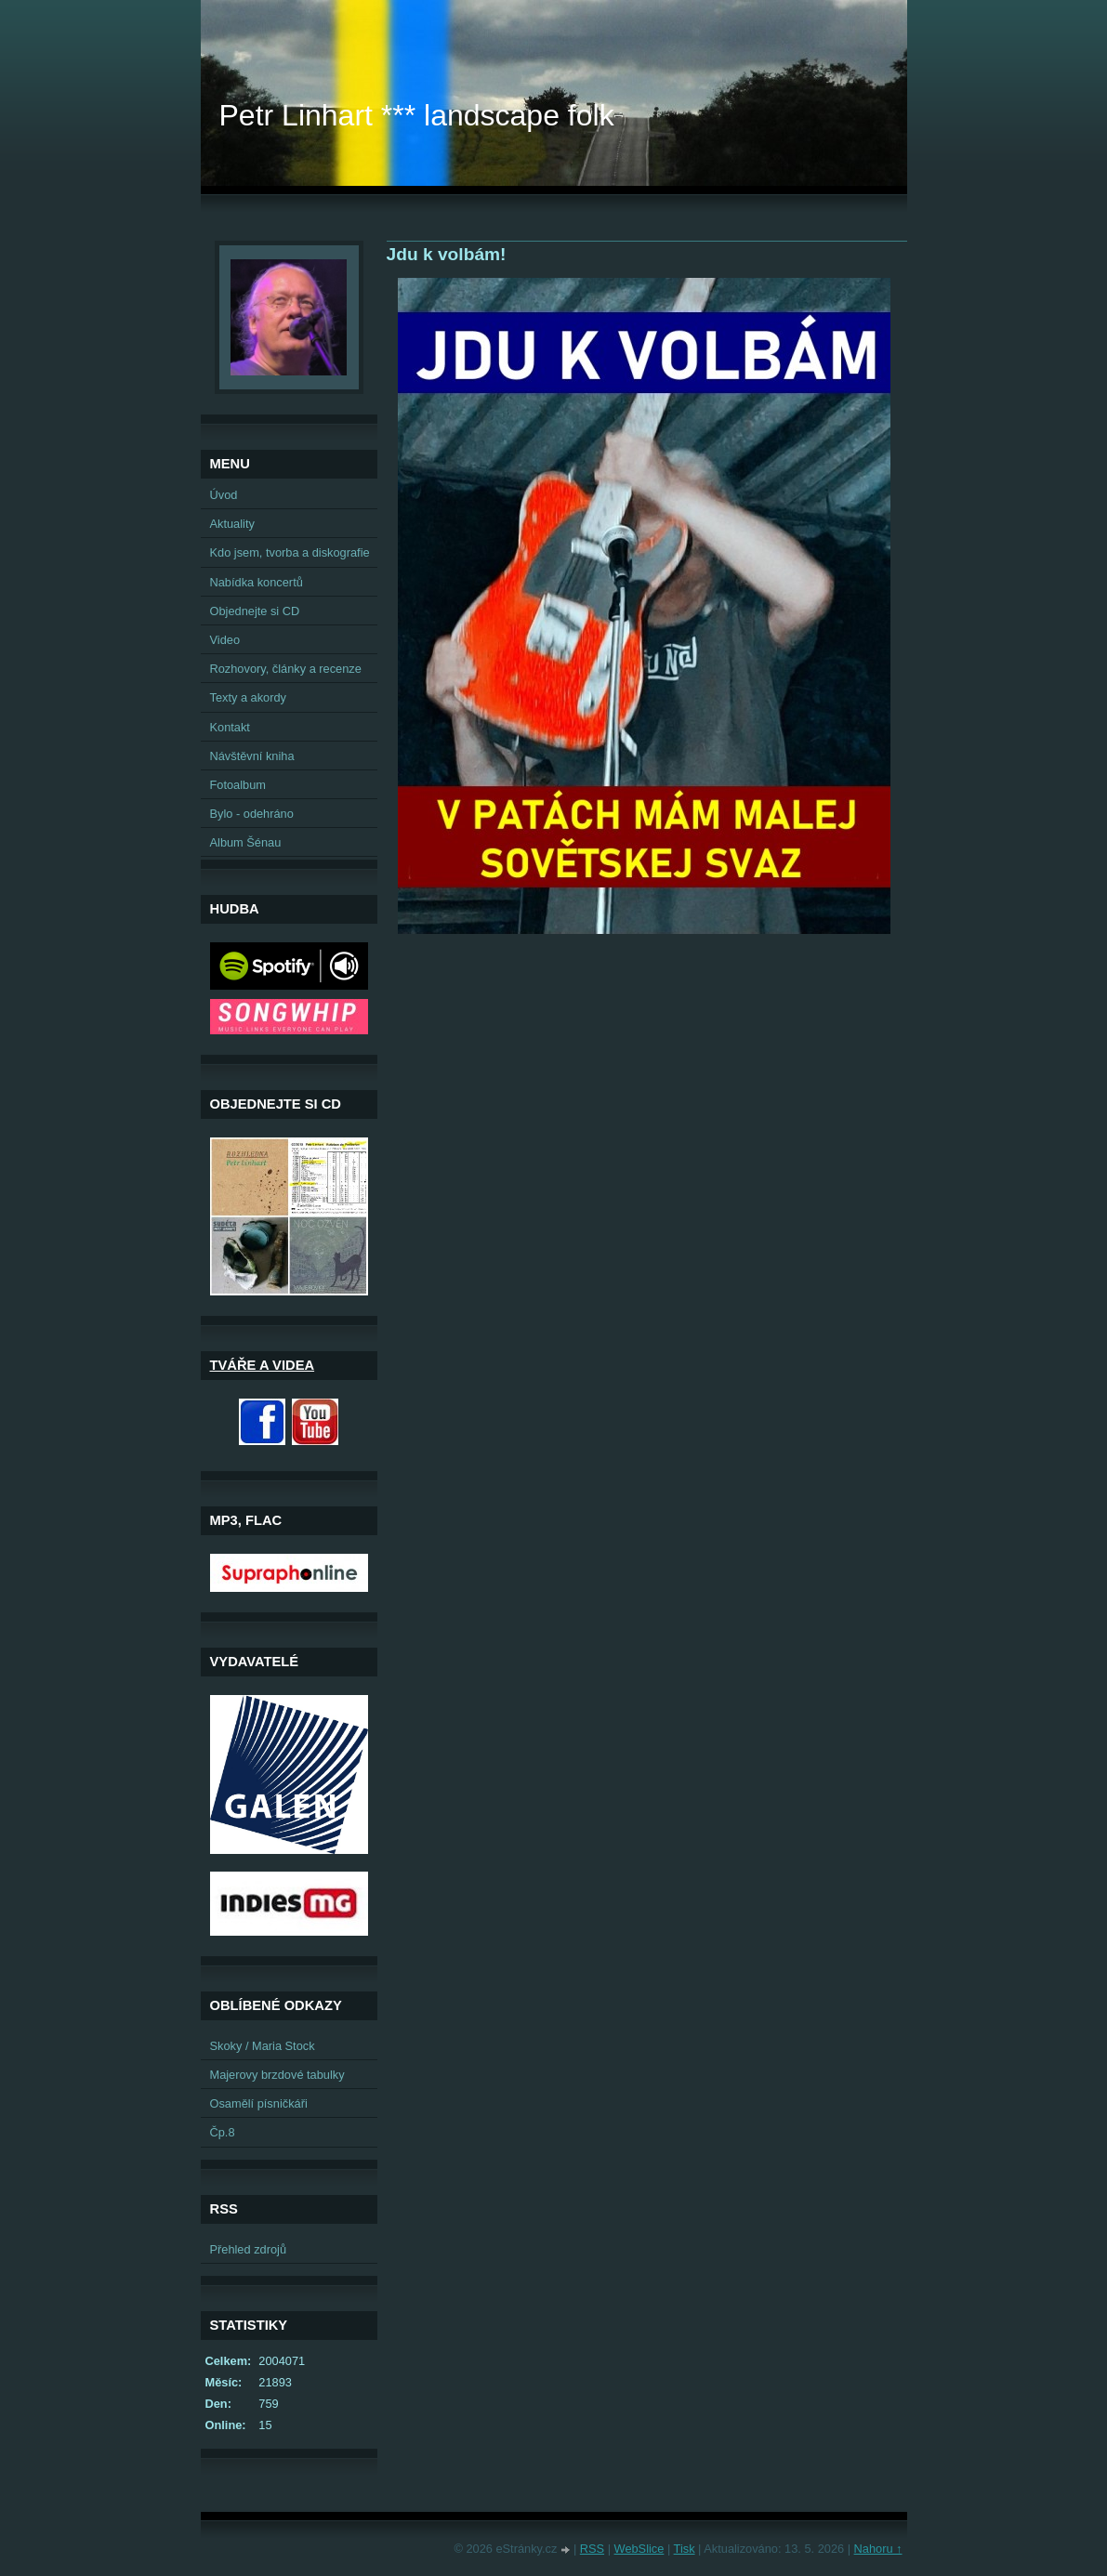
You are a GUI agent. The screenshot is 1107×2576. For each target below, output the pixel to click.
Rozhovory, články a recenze (286, 669)
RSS (592, 2549)
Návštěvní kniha (252, 756)
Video (225, 640)
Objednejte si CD (255, 611)
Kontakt (230, 727)
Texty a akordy (248, 697)
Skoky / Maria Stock (262, 2046)
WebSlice (639, 2549)
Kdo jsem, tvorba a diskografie (290, 552)
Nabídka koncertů (256, 582)
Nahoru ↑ (878, 2549)
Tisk (684, 2549)
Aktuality (232, 524)
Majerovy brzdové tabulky (277, 2075)
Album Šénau (246, 842)
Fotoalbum (238, 785)
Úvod (224, 495)
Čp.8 (222, 2132)
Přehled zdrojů (248, 2249)
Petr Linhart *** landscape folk (416, 115)
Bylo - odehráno (252, 814)
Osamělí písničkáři (259, 2103)
